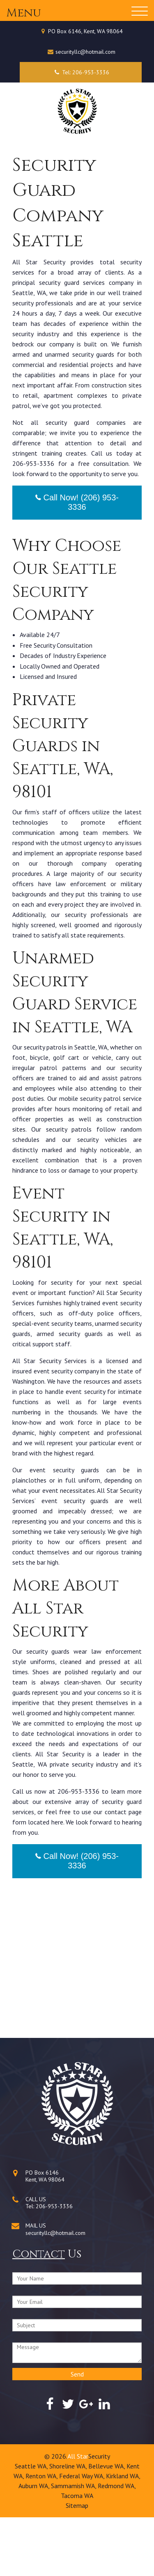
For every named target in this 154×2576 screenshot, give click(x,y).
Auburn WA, (34, 2544)
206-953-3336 (54, 2265)
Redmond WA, (117, 2544)
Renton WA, (42, 2534)
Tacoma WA (77, 2554)
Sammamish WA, (74, 2544)
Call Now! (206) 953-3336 (77, 561)
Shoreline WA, (68, 2525)
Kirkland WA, (123, 2534)
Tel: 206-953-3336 (80, 72)
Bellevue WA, (107, 2525)
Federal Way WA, (82, 2534)
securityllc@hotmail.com (85, 51)
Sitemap (77, 2564)
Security (99, 2515)
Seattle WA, (32, 2525)
